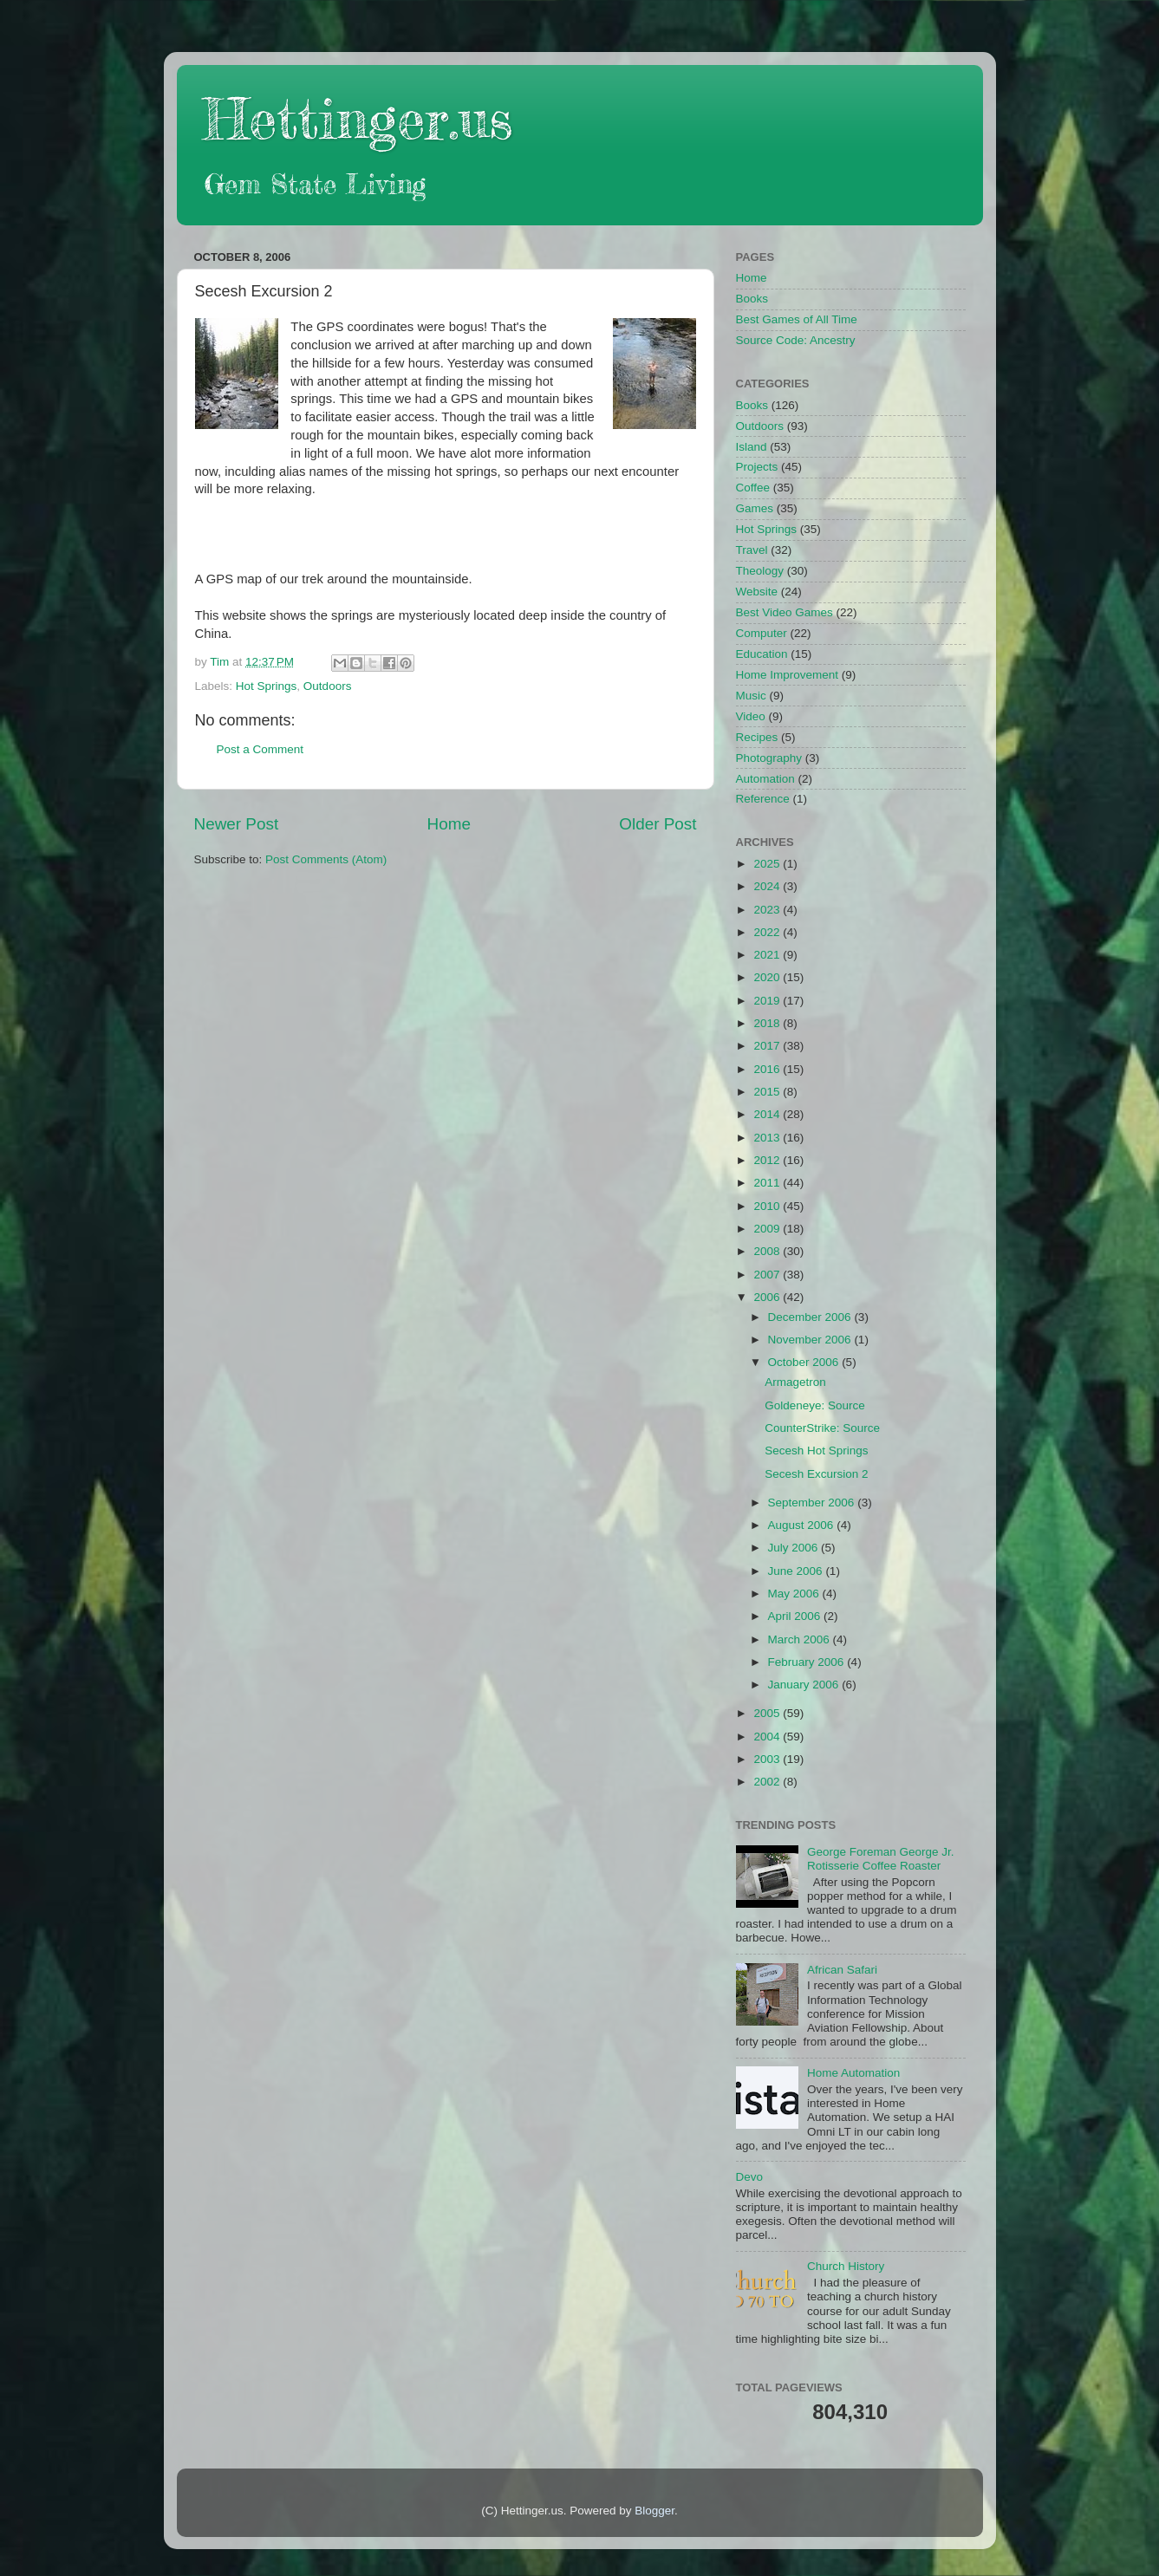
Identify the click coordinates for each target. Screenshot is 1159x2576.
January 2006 (805, 1684)
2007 (768, 1274)
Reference (763, 798)
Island (751, 446)
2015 (768, 1091)
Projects (757, 466)
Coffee (753, 487)
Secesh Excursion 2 (816, 1473)
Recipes (757, 737)
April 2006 (796, 1616)
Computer (761, 633)
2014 (768, 1114)
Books (752, 298)
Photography (769, 757)
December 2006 (811, 1317)
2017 (768, 1045)
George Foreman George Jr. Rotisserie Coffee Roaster (880, 1858)
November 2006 (811, 1339)
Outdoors (327, 686)
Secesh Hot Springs (816, 1450)
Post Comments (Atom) (326, 859)
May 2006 (795, 1593)
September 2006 (813, 1502)
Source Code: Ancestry (796, 340)
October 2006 (805, 1362)
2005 (768, 1713)
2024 (768, 886)
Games (755, 508)
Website (757, 591)
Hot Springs (266, 686)
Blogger (654, 2510)
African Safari (842, 1969)
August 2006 (802, 1525)
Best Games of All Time (796, 319)
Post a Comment (260, 749)
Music (751, 695)
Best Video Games (784, 612)
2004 (768, 1736)
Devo (750, 2176)
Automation (765, 778)
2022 (768, 932)
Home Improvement (787, 674)
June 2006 (797, 1570)
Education (762, 653)
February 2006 (808, 1662)
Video (750, 716)
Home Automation (853, 2072)
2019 (768, 1000)
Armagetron (795, 1382)
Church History (845, 2266)
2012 (768, 1160)
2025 (768, 863)
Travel (752, 549)
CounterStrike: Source (822, 1427)
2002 (768, 1781)
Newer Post (236, 824)
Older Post (657, 824)
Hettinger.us (357, 118)
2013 (768, 1137)
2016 (768, 1069)
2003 (768, 1759)
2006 (768, 1297)
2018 (768, 1023)
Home (449, 824)
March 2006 (800, 1639)
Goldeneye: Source (815, 1405)
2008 (768, 1251)
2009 (768, 1228)
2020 (768, 977)
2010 (768, 1206)
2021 (768, 954)
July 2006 (795, 1547)
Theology (760, 570)
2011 (768, 1182)
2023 (768, 909)
